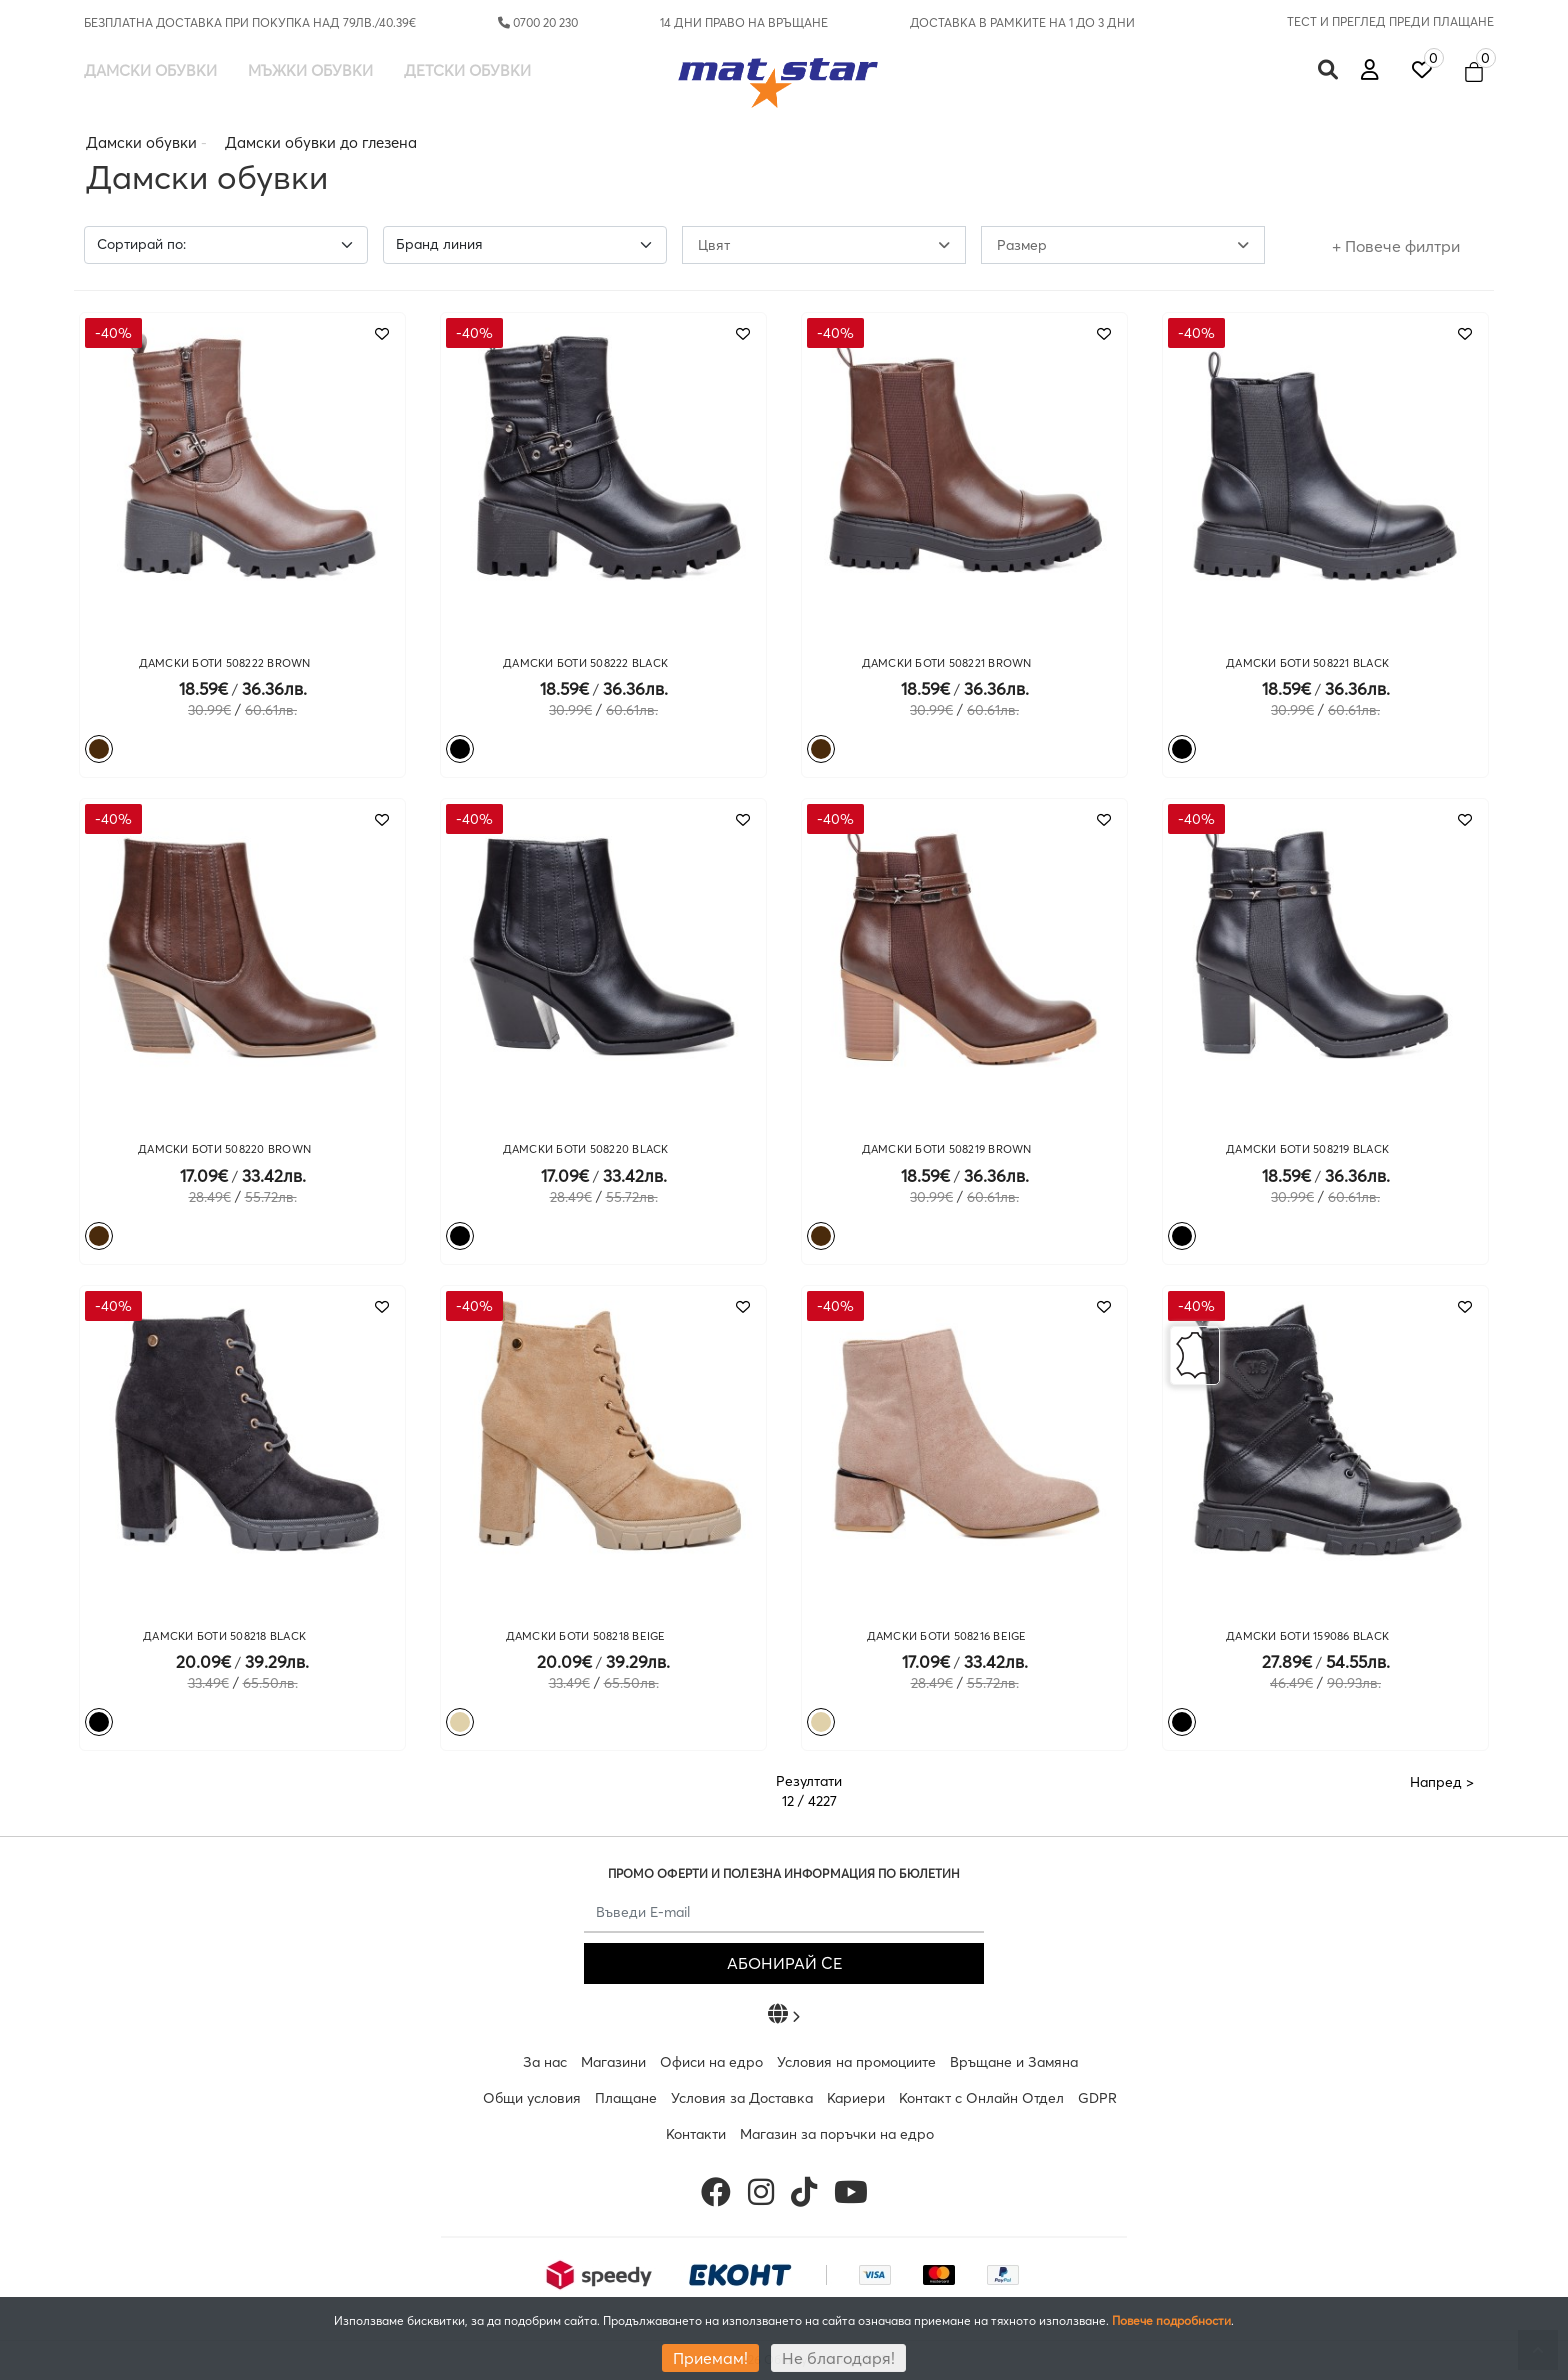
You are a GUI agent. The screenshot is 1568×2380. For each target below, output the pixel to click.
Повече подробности (1171, 2320)
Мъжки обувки (310, 70)
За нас (545, 2062)
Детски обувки (467, 70)
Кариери (856, 2098)
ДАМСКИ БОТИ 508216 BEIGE (947, 1636)
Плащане (626, 2098)
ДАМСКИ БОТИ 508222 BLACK (585, 663)
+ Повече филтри (1396, 246)
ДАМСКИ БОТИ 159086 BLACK (1307, 1636)
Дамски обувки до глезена (321, 142)
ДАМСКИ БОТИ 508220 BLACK (586, 1149)
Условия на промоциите (856, 2062)
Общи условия (532, 2098)
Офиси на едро (711, 2062)
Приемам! (710, 2358)
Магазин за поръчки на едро (837, 2134)
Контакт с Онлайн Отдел (981, 2098)
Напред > (1442, 1782)
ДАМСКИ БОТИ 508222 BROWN (225, 663)
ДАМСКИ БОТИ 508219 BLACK (1307, 1149)
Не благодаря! (838, 2358)
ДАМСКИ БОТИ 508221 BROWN (947, 663)
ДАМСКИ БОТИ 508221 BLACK (1307, 663)
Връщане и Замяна (1014, 2062)
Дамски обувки (150, 70)
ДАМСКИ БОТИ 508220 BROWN (224, 1149)
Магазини (613, 2062)
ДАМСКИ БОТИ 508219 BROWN (947, 1149)
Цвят (824, 245)
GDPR (1097, 2098)
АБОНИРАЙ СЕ (784, 1963)
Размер (1123, 245)
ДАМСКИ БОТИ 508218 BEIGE (586, 1636)
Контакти (696, 2134)
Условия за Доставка (742, 2098)
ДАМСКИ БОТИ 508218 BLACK (224, 1636)
